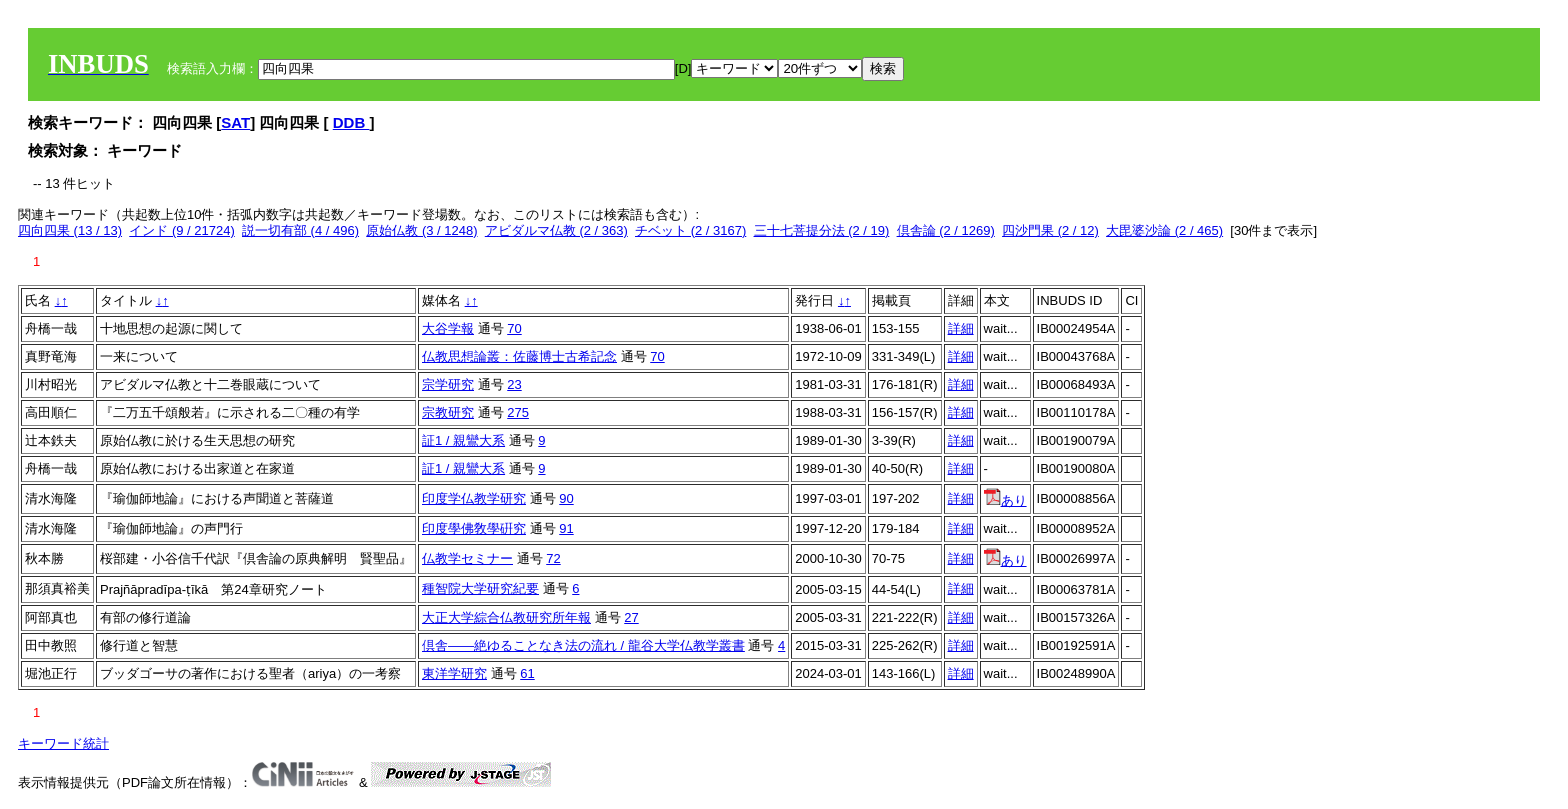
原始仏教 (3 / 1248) (421, 230)
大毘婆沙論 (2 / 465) (1164, 230)
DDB (351, 122)
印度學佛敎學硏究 (474, 528)
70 (514, 328)
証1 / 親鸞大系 (463, 440)
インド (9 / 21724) (182, 230)
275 (518, 412)
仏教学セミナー (467, 558)
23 (514, 384)
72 (553, 558)
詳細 (961, 328)
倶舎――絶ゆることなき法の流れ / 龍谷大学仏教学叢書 (583, 645)
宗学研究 (448, 384)
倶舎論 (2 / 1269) (946, 230)
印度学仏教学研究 (474, 498)
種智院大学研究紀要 (480, 588)
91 (566, 528)
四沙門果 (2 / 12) (1050, 230)
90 (566, 498)
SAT (235, 122)
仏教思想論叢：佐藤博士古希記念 (519, 356)
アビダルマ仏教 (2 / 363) (556, 230)
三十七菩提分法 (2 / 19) (822, 230)
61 (527, 673)
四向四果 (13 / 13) (70, 230)
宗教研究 (448, 412)
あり (1005, 500)
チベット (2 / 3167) (690, 230)
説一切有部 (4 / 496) (300, 230)
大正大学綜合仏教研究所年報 (506, 617)
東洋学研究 (454, 673)
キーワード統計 (63, 743)
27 (631, 617)
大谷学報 (448, 328)
